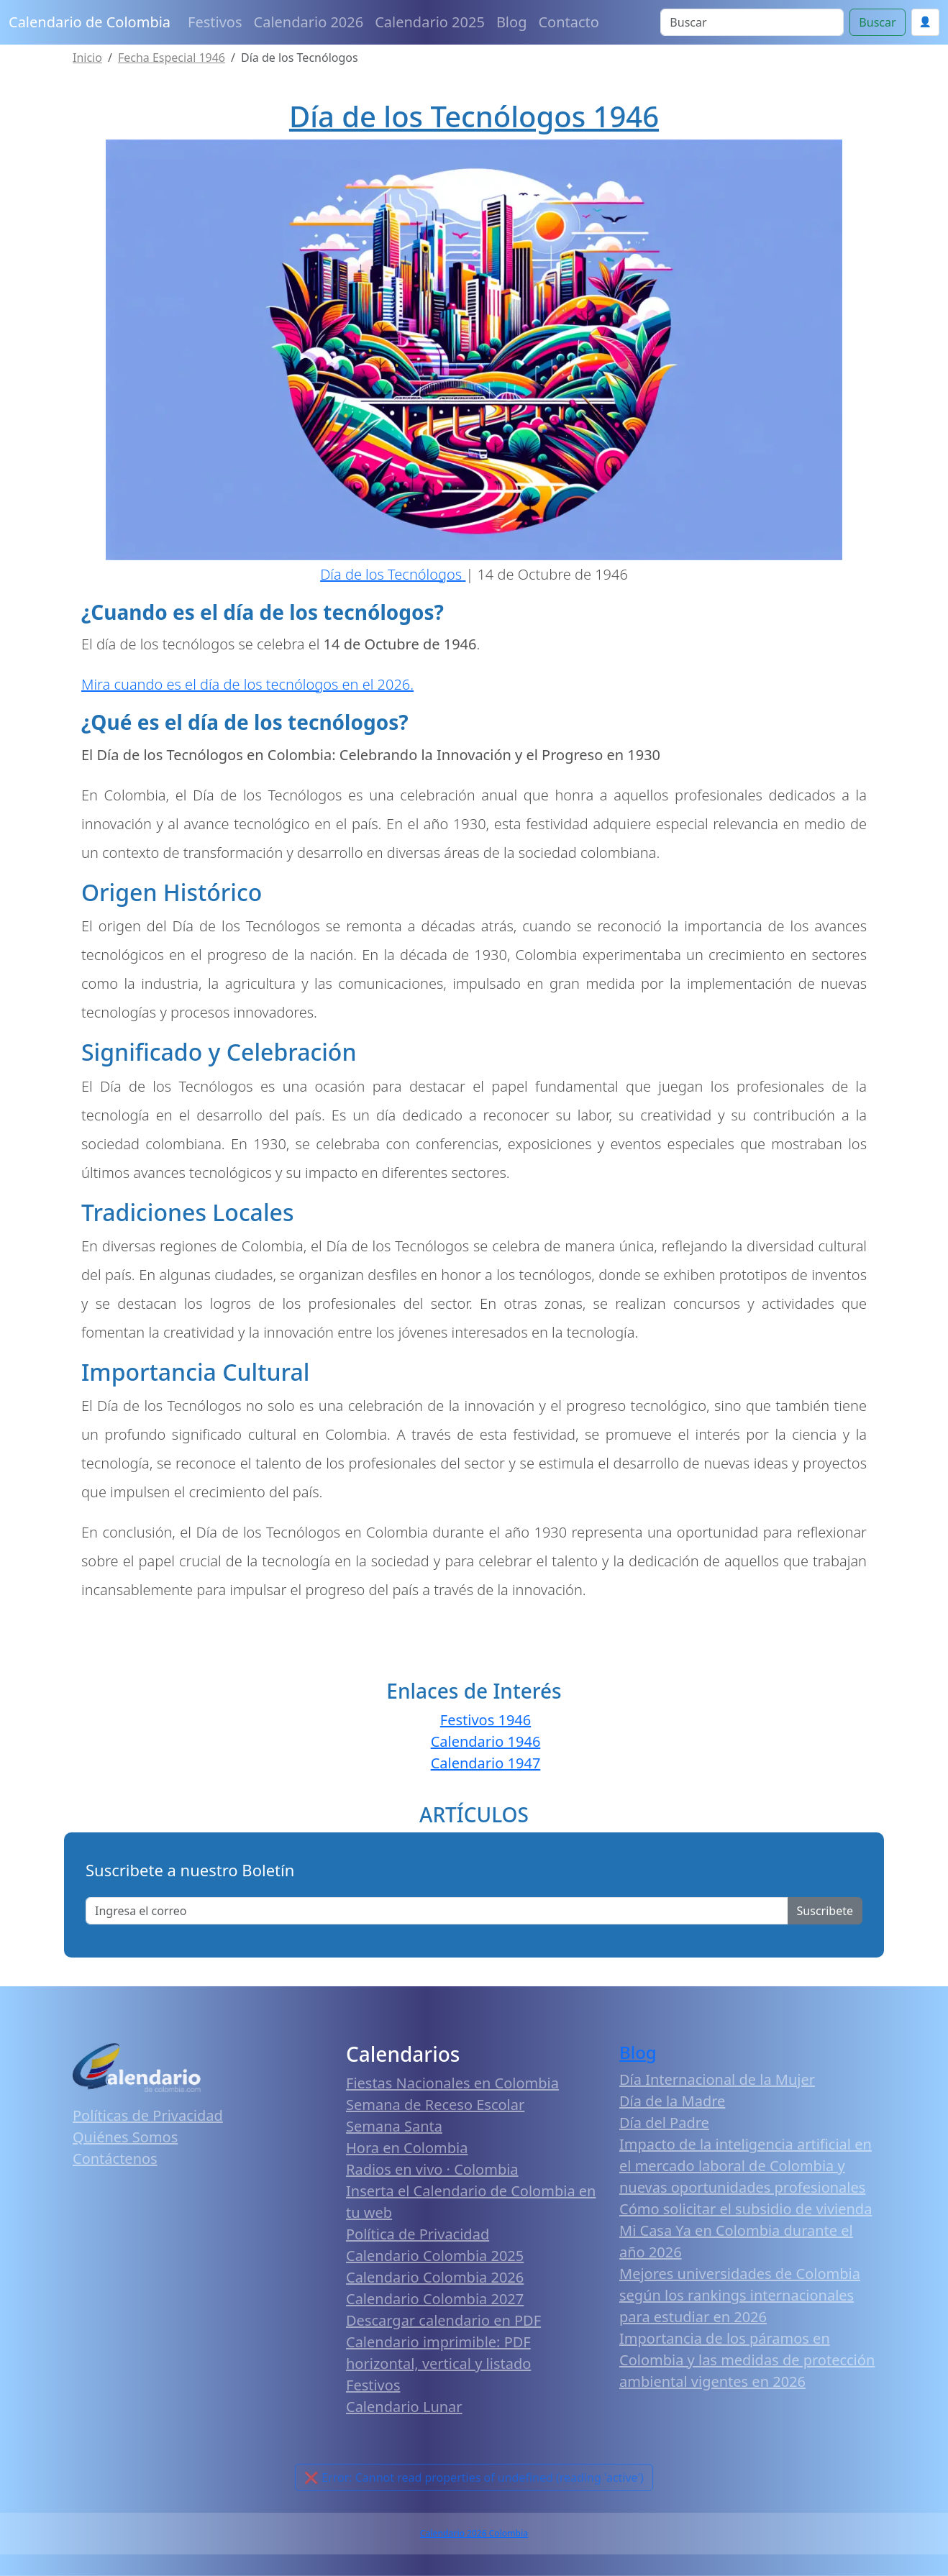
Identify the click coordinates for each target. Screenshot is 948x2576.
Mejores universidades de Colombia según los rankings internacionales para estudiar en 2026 (739, 2295)
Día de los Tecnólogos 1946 (474, 116)
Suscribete (825, 1911)
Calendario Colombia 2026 (435, 2277)
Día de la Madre (672, 2101)
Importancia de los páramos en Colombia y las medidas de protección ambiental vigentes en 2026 (747, 2360)
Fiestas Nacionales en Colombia (452, 2083)
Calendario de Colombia (89, 22)
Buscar (877, 22)
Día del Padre (664, 2122)
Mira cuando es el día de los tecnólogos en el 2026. (247, 684)
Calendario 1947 (486, 1763)
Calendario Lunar (404, 2406)
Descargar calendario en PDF (443, 2320)
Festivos (215, 22)
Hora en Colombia (407, 2147)
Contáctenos (115, 2158)
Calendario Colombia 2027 (435, 2298)
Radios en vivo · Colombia (432, 2169)
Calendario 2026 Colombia (474, 2533)
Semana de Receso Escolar (435, 2104)
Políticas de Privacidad (148, 2115)
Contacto (568, 22)
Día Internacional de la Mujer (717, 2079)
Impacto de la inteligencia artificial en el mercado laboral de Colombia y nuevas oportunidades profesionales (745, 2165)
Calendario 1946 (486, 1741)
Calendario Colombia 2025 (435, 2255)
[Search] (752, 22)
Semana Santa (394, 2126)
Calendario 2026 (309, 22)
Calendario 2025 (430, 22)
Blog (511, 22)
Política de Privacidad (417, 2234)
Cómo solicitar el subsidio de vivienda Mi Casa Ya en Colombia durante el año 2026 (745, 2230)
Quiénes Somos (125, 2137)
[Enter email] (437, 1910)
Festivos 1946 (485, 1720)
